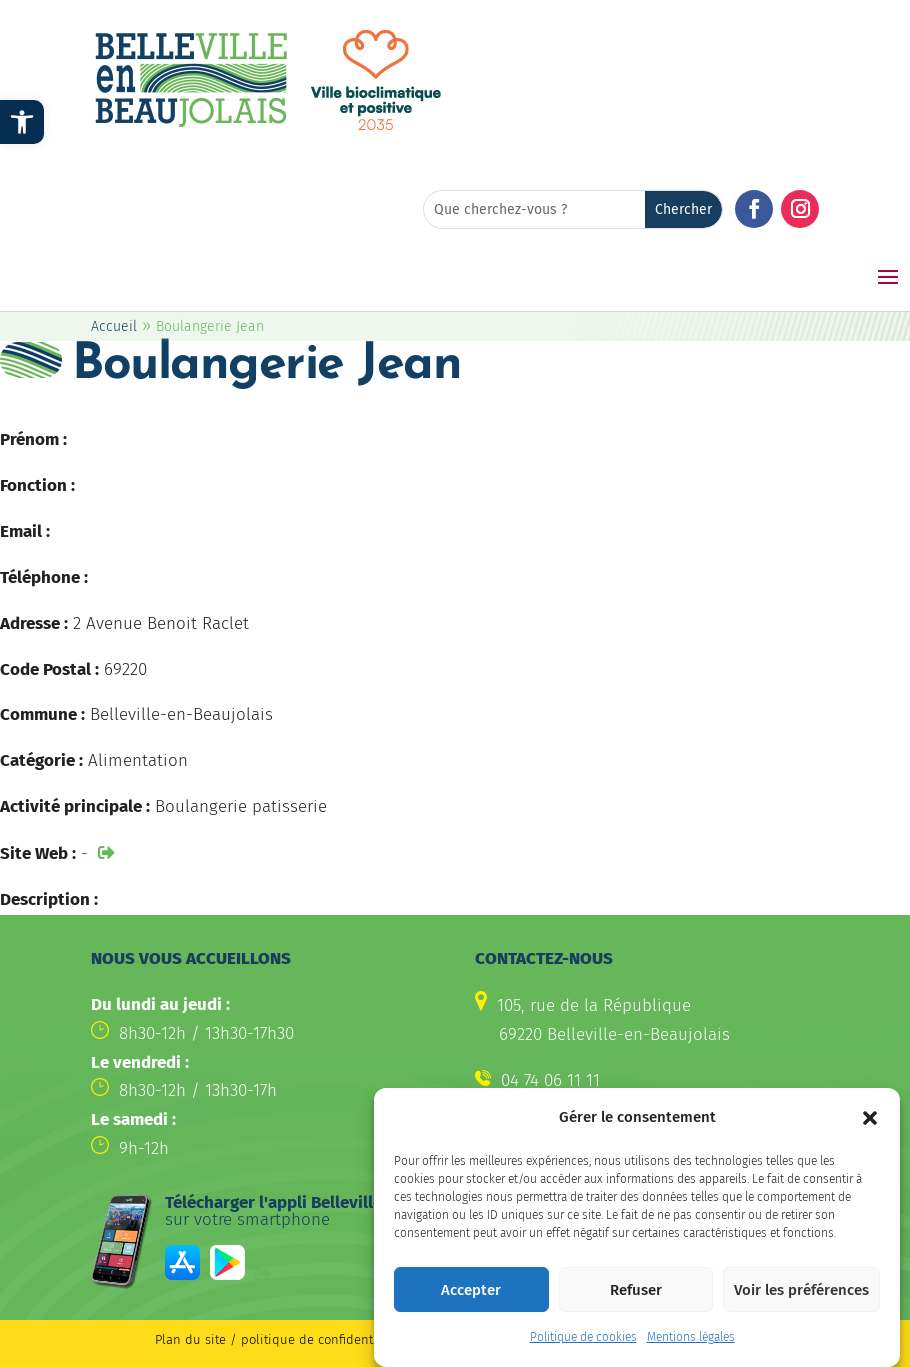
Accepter (471, 1297)
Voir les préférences (801, 1297)
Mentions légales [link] (691, 1344)
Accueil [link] (114, 326)
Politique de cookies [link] (583, 1344)
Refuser (636, 1297)
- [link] (84, 853)
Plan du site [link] (190, 1339)
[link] (22, 122)
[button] (870, 1125)
